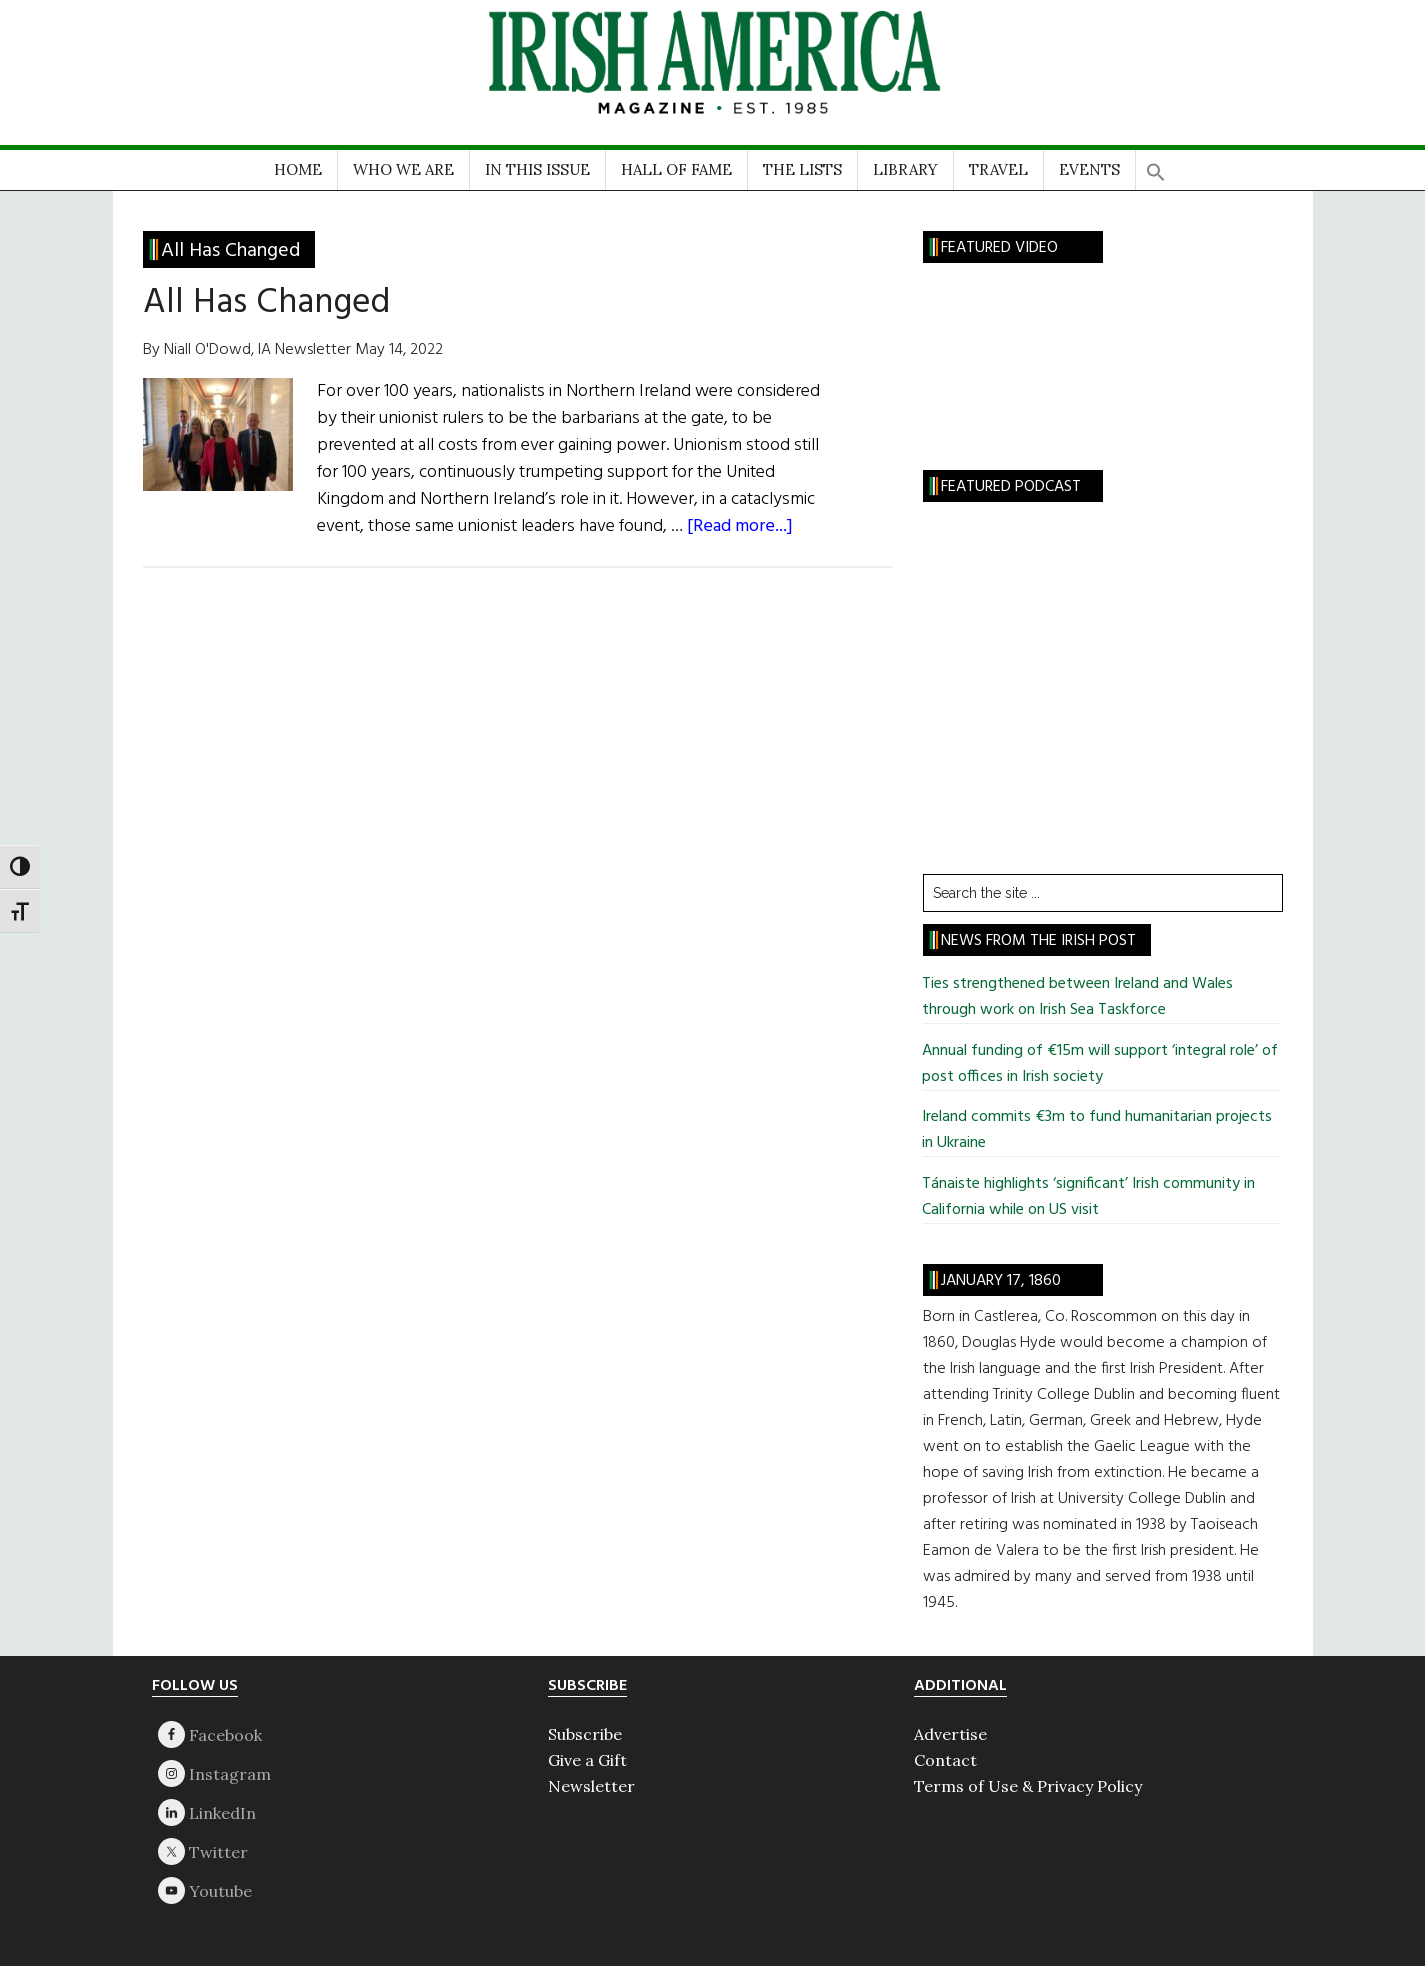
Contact (945, 1760)
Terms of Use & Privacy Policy (1028, 1786)
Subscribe (585, 1734)
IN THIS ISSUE (537, 169)
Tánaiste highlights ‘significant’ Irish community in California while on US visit (1088, 1197)
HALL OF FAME (676, 169)
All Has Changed (266, 303)
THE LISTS (802, 169)
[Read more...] (740, 526)
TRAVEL (998, 169)
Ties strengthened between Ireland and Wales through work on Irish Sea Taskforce (1077, 997)
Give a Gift (587, 1760)
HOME (298, 169)
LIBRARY (905, 169)
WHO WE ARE (403, 169)
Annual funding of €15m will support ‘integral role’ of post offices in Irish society (1100, 1064)
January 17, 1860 (1001, 1281)
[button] (1156, 165)
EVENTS (1089, 169)
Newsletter (591, 1786)
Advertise (950, 1734)
